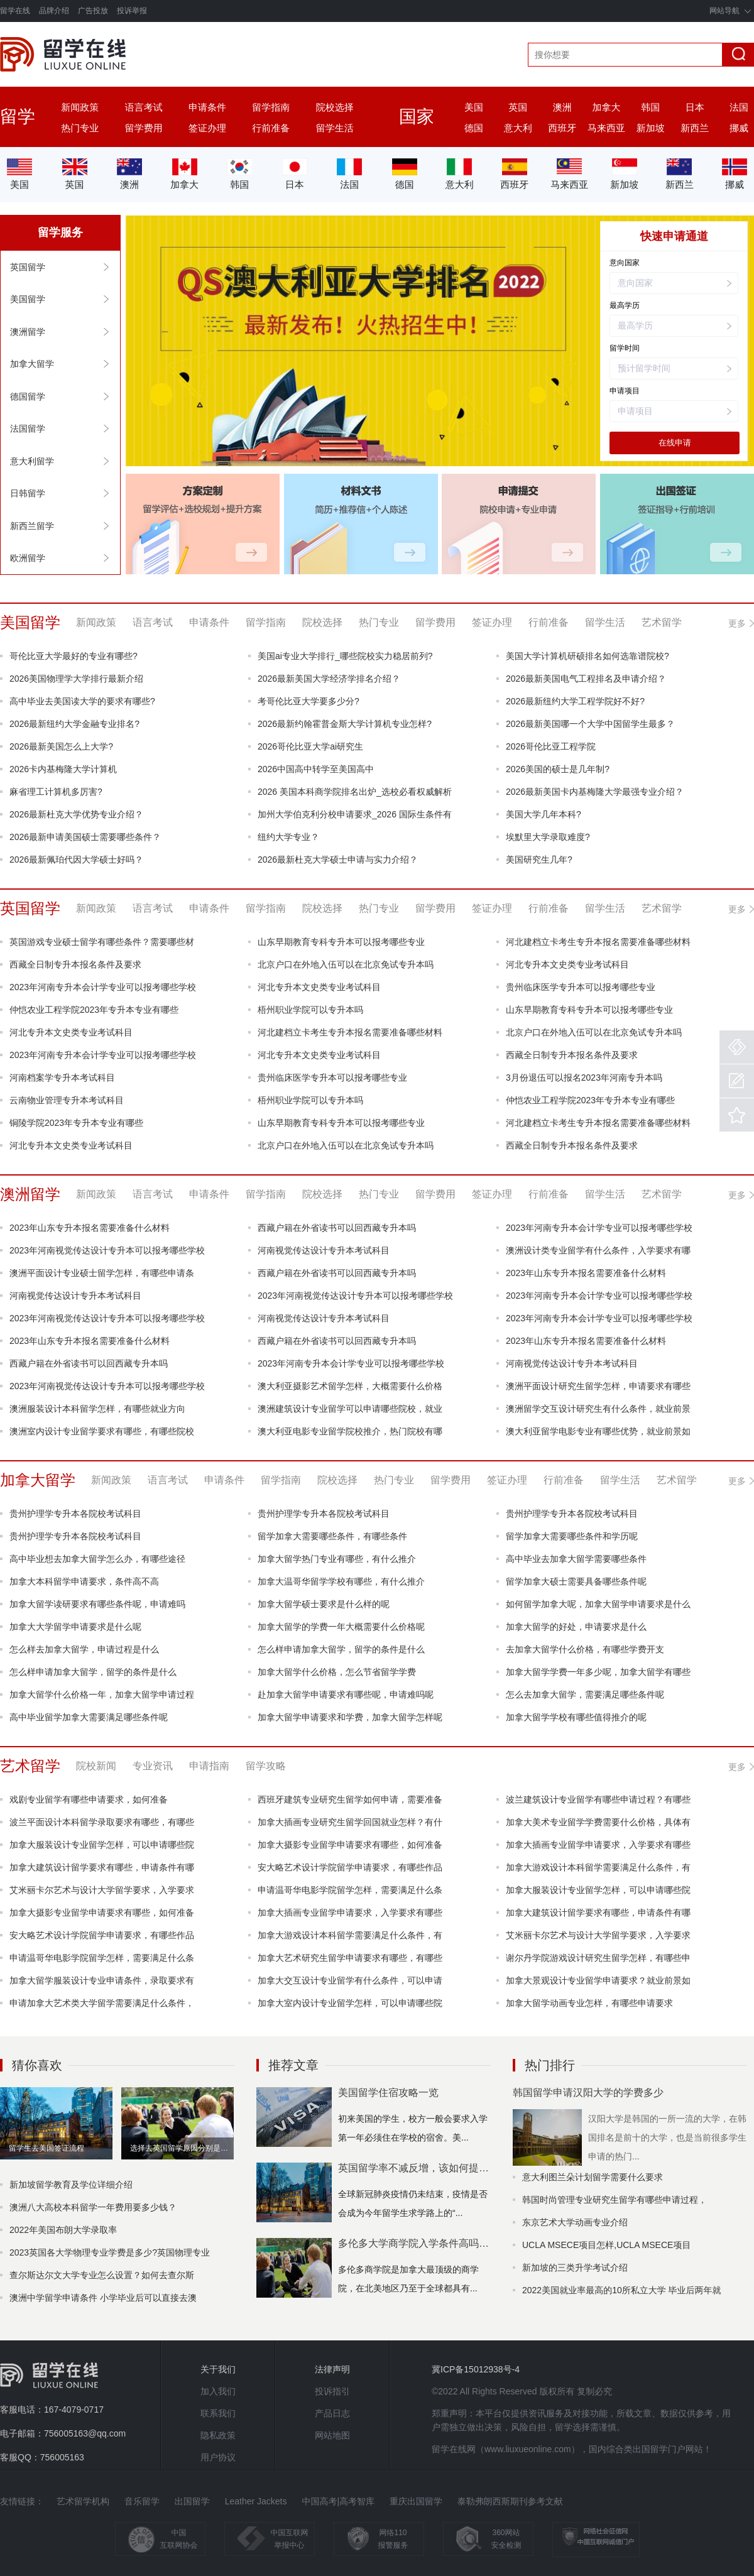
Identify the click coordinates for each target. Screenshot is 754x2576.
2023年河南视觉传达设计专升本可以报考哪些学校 (107, 1250)
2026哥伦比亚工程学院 (551, 746)
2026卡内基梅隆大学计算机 (63, 769)
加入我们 (218, 2391)
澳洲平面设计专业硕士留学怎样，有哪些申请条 (101, 1273)
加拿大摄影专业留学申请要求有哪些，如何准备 (350, 1845)
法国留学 (27, 428)
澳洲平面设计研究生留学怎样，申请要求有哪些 (598, 1386)
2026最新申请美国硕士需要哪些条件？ (85, 837)
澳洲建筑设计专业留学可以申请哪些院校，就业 (350, 1409)
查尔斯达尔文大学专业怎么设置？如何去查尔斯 (101, 2275)
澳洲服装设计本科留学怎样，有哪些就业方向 (97, 1409)
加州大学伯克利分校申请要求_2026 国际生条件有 (355, 814)
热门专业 (80, 128)
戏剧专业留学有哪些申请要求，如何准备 (88, 1799)
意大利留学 (32, 461)
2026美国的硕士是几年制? (557, 769)
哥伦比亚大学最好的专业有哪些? (73, 656)
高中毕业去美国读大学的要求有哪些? (82, 701)
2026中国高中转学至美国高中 (316, 769)
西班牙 (562, 128)
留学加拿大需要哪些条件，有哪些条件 (332, 1536)
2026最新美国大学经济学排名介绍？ (329, 679)
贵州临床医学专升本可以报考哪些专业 (580, 987)
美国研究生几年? (539, 859)
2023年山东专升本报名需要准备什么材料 (89, 1228)
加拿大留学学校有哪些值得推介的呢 (576, 1717)
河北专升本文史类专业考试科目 (567, 964)
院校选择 (335, 107)
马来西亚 (606, 128)
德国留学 (27, 396)
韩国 (650, 107)
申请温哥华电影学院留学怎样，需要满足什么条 (350, 1890)
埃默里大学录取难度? (548, 837)
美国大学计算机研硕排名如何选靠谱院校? (587, 656)
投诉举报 (132, 10)
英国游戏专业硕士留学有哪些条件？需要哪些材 (101, 942)
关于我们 (218, 2369)
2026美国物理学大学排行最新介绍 (76, 679)
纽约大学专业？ (288, 837)
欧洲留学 (27, 558)
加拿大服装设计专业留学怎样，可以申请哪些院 (101, 1845)
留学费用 (144, 128)
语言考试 (144, 107)
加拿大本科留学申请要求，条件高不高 (84, 1581)
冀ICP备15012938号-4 (476, 2369)
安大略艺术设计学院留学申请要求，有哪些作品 (350, 1867)
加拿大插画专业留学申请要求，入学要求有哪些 (598, 1845)
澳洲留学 (27, 332)
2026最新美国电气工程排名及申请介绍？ (586, 679)
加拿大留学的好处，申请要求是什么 (576, 1627)
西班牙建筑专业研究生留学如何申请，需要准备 (350, 1799)
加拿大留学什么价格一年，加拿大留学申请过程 (101, 1694)
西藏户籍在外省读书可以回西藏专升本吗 (337, 1228)
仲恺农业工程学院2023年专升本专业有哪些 (93, 1010)
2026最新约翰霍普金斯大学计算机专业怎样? (345, 724)
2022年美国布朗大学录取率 (63, 2230)
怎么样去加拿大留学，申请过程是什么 (84, 1649)
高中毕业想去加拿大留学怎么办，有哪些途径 (97, 1559)
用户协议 (218, 2457)
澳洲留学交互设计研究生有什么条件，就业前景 (598, 1409)
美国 (473, 107)
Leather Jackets (256, 2501)
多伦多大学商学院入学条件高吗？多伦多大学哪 (414, 2243)
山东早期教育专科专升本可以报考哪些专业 (341, 942)
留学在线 (15, 10)
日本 (695, 107)
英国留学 (27, 267)
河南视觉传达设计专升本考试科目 (324, 1250)
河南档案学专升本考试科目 (62, 1077)
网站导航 (724, 10)
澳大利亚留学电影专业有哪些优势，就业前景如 (598, 1431)
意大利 (518, 128)
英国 (517, 107)
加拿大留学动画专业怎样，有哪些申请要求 (589, 2003)
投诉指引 (332, 2391)
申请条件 (207, 107)
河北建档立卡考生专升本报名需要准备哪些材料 (598, 942)
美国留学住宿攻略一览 (388, 2092)
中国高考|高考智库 (338, 2501)
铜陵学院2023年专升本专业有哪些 (76, 1123)
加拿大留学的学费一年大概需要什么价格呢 (341, 1627)
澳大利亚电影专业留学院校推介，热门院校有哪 (350, 1431)
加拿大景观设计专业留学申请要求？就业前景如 (598, 1980)
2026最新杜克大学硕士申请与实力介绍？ (338, 859)
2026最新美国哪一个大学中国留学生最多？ (590, 724)
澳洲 (562, 107)
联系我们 (218, 2413)
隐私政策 (218, 2435)
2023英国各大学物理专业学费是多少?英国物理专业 (109, 2252)
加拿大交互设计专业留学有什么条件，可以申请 (350, 1980)
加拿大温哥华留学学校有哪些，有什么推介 (341, 1581)
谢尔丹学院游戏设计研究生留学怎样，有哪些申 (598, 1958)
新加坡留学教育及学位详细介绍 (71, 2185)
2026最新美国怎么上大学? (61, 746)
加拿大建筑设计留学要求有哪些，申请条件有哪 (101, 1867)
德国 (473, 128)
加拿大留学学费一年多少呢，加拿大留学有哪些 (598, 1672)
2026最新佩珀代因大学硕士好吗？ (76, 859)
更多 (741, 624)
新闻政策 (80, 107)
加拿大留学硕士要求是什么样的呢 (324, 1604)
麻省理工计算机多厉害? (55, 792)
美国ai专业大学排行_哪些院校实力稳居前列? (345, 656)
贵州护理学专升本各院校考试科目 (75, 1514)
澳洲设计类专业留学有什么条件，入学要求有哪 (598, 1250)
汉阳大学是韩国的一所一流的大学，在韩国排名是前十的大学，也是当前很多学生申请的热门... (667, 2137)
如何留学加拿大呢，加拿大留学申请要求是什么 (598, 1604)
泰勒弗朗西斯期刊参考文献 (510, 2501)
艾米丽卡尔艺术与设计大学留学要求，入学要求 (101, 1890)
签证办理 (207, 128)
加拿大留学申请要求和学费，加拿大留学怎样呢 (350, 1717)
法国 (738, 107)
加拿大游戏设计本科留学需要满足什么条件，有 (598, 1867)
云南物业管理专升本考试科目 (66, 1100)
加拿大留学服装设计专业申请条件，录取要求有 (101, 1980)
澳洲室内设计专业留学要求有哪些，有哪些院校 (101, 1431)
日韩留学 (27, 493)
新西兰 (694, 128)
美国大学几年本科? (543, 814)
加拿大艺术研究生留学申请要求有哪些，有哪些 (350, 1958)
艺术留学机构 (83, 2501)
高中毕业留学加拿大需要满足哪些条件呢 (88, 1717)
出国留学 (192, 2501)
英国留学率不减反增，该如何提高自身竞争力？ (414, 2168)
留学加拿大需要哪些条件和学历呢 (572, 1536)
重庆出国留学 (416, 2501)
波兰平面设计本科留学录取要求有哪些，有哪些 (101, 1822)
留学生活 (335, 128)
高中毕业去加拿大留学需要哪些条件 (576, 1559)
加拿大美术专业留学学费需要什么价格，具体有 (598, 1822)
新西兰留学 (32, 526)
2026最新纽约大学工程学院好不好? (575, 701)
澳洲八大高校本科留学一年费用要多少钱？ (93, 2207)
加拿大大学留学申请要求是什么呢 (75, 1627)
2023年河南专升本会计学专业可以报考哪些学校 (102, 987)
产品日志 (332, 2413)
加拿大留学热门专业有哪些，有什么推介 (337, 1559)
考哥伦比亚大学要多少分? (308, 701)
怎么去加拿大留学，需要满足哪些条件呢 (585, 1694)
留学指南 (271, 107)
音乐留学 (142, 2501)
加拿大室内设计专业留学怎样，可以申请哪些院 (350, 2003)
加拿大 (607, 107)
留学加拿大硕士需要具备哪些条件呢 (576, 1581)
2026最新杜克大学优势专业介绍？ (76, 814)
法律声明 (332, 2369)
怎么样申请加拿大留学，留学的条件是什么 (341, 1649)
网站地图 (332, 2435)
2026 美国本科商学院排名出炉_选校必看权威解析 (355, 792)
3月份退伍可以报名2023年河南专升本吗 (584, 1077)
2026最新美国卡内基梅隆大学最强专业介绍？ (595, 792)
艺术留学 (30, 1765)
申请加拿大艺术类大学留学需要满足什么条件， (101, 2003)
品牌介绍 (54, 10)
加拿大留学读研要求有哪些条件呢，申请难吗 (97, 1604)
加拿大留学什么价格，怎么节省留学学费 (337, 1672)
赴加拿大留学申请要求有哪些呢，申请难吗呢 (346, 1694)
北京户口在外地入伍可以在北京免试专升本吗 (346, 964)
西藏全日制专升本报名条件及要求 (75, 964)
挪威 (738, 128)
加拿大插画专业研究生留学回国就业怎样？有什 (350, 1822)
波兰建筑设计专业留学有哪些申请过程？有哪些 (598, 1799)
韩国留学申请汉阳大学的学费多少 (588, 2092)
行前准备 (271, 128)
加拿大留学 (32, 364)
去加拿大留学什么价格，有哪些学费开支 (585, 1649)
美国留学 (27, 299)
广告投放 (93, 10)
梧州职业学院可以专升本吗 (310, 1010)
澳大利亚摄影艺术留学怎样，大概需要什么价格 (350, 1386)
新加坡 (651, 128)
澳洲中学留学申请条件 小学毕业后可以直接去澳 (103, 2298)
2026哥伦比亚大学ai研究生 (310, 746)
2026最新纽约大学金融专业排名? (74, 724)
